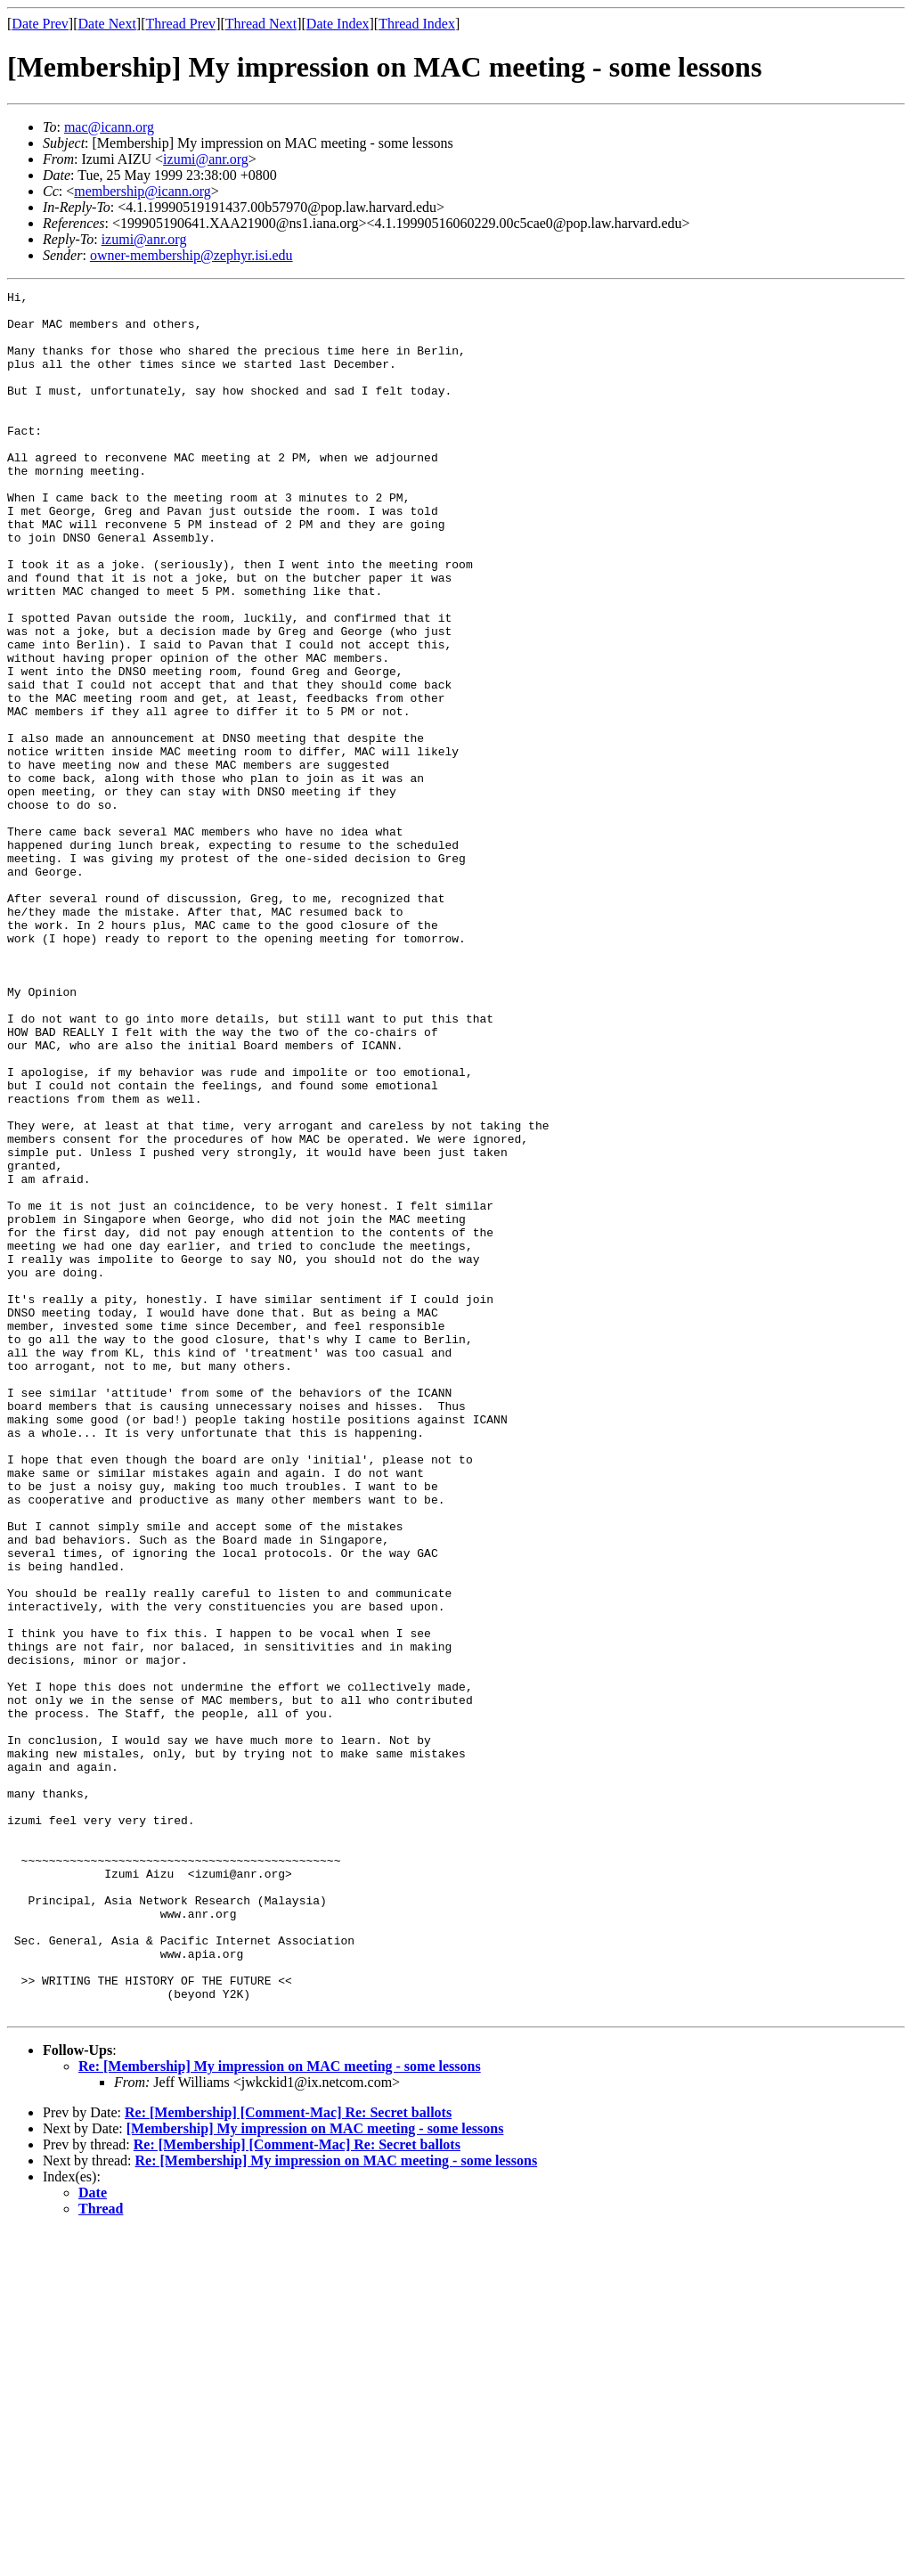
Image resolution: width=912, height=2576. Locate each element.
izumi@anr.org (205, 159)
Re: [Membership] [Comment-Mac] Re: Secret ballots (288, 2457)
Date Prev (40, 23)
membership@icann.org (142, 191)
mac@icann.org (109, 127)
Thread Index (417, 23)
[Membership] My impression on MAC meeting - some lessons (315, 2473)
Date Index (338, 23)
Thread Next (261, 23)
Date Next (107, 23)
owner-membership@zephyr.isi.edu (191, 255)
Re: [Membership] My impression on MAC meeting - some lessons (279, 2410)
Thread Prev (180, 23)
